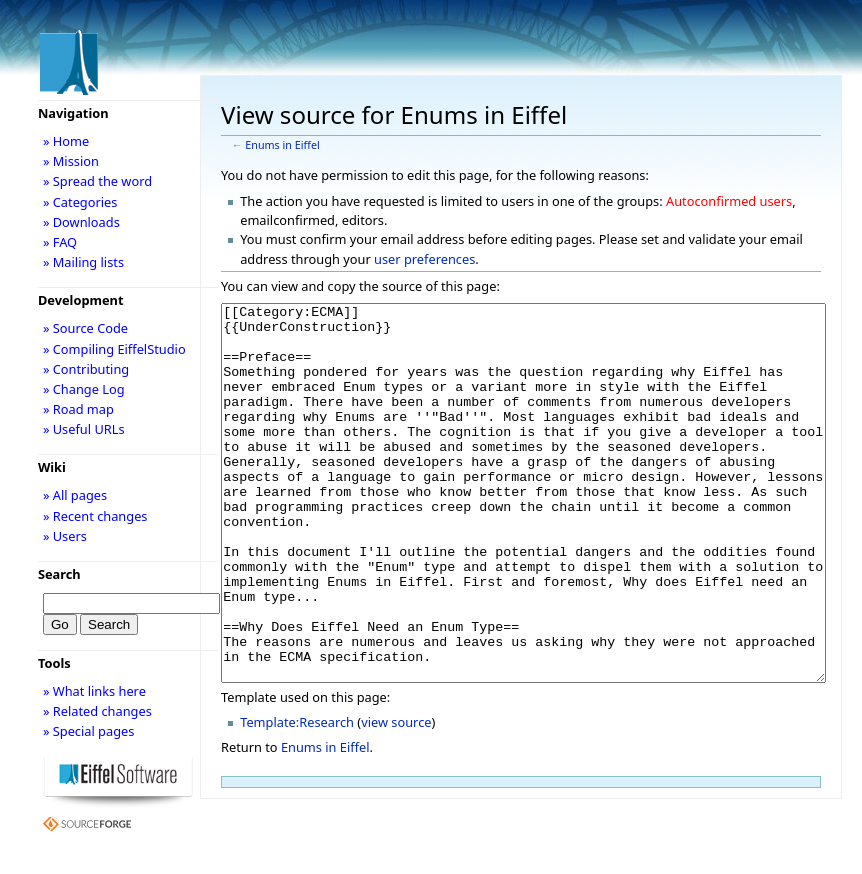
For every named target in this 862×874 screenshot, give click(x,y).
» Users (65, 536)
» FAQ (60, 242)
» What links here (94, 691)
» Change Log (84, 389)
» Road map (78, 409)
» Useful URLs (84, 429)
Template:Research (297, 797)
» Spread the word (97, 181)
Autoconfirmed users (729, 201)
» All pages (75, 495)
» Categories (80, 202)
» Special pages (88, 731)
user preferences (424, 259)
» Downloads (81, 222)
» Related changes (97, 711)
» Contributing (86, 369)
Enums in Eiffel (282, 145)
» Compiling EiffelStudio (114, 349)
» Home (66, 141)
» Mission (71, 161)
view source (396, 797)
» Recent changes (95, 516)
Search (59, 574)
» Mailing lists (83, 262)
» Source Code (85, 328)
